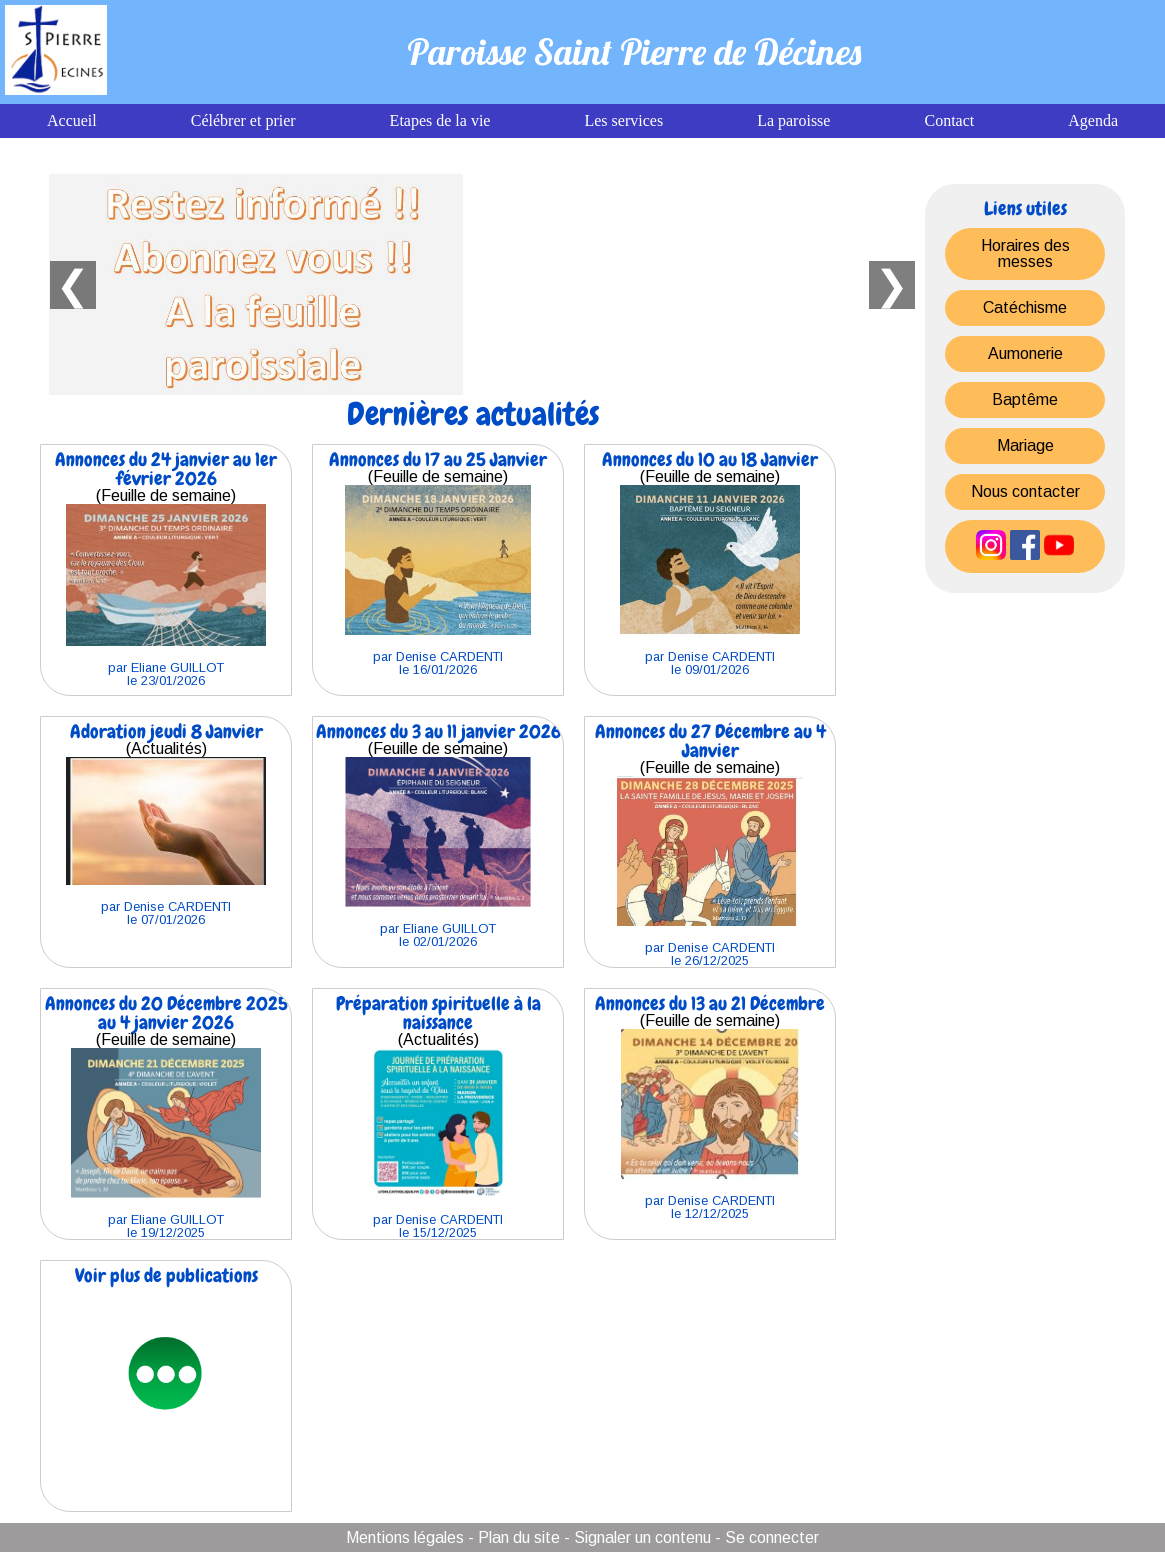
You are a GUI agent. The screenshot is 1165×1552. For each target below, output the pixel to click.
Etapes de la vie (440, 120)
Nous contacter (1025, 491)
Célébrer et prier (243, 120)
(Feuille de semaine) (166, 567)
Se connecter (772, 1537)
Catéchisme (1025, 307)
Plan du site (519, 1537)
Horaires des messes (1025, 253)
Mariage (1025, 445)
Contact (949, 120)
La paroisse (793, 120)
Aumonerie (1025, 353)
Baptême (1025, 399)
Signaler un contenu (642, 1537)
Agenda (1093, 120)
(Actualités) (166, 823)
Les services (623, 120)
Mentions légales (405, 1537)
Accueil (72, 120)
